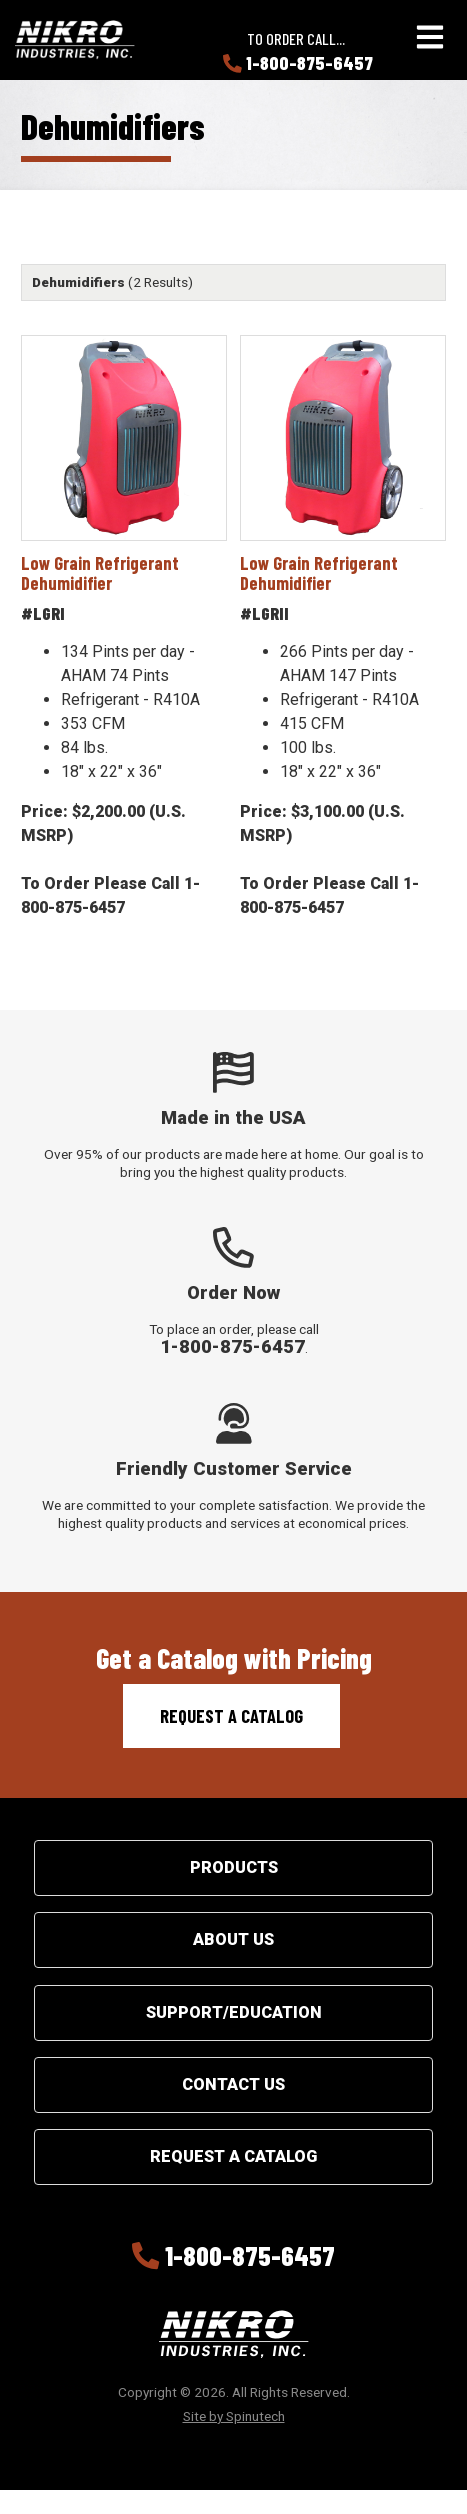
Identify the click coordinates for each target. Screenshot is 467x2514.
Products (234, 1867)
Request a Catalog (231, 1716)
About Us (233, 1939)
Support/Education (234, 2012)
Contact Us (233, 2084)
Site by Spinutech (234, 2416)
